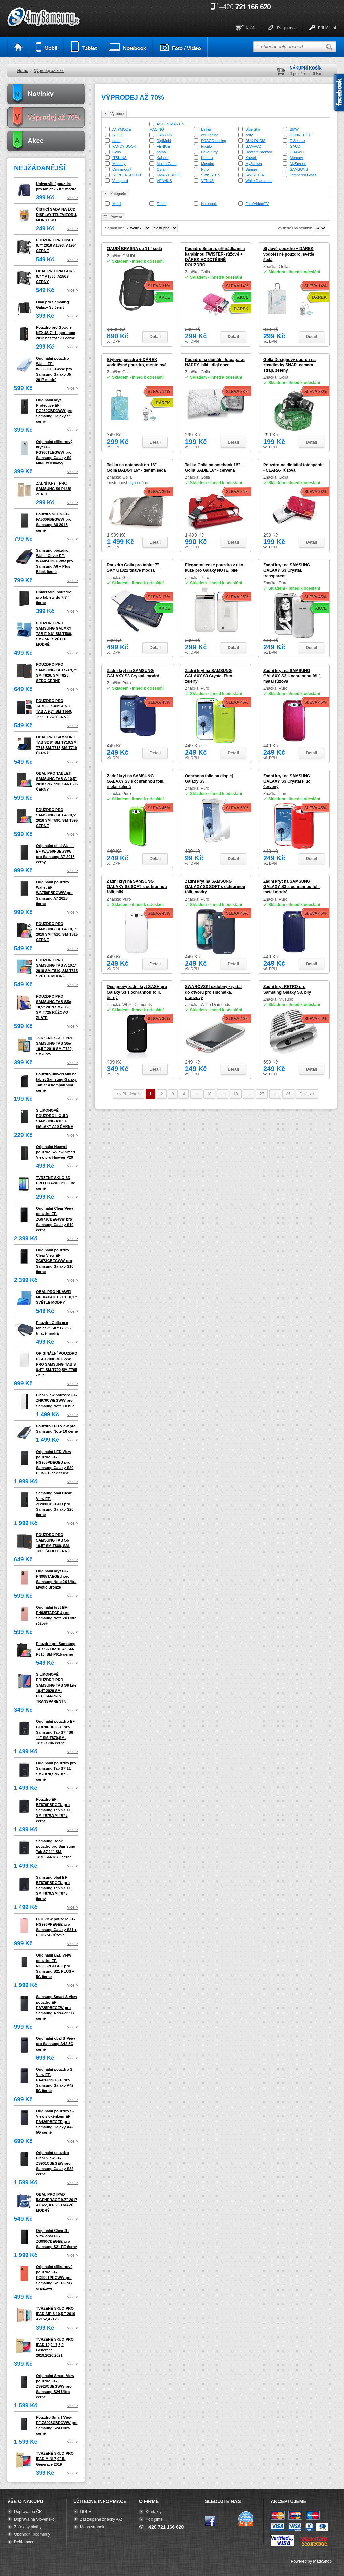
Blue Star (252, 129)
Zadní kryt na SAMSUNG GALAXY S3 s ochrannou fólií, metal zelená (135, 781)
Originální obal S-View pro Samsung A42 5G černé (55, 2043)
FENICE (163, 146)
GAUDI (295, 146)
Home (22, 70)
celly (249, 135)
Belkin (206, 129)
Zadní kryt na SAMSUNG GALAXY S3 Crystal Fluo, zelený (209, 676)
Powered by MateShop (311, 2561)
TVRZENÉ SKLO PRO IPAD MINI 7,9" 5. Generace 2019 (55, 2458)
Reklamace (24, 2542)
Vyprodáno (138, 482)
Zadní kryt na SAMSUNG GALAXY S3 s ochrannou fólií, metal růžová (292, 676)
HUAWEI (297, 152)
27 (262, 1094)
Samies (251, 169)
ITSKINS (119, 158)
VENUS (207, 181)
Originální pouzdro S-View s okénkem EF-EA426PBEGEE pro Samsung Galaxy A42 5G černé (55, 2121)
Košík (251, 28)
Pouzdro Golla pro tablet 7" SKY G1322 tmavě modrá (53, 1328)
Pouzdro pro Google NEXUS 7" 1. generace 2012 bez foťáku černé (55, 332)
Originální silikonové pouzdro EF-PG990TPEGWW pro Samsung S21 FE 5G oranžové (54, 2277)
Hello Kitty (209, 152)
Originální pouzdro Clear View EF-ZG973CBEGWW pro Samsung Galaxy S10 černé (54, 1261)
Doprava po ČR (28, 2511)
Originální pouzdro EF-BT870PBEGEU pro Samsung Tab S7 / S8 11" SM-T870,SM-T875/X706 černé (56, 1732)
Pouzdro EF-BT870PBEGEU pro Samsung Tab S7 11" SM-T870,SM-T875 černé (54, 1810)
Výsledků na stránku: (295, 228)
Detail (155, 336)
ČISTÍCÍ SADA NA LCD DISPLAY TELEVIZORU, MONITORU (56, 214)
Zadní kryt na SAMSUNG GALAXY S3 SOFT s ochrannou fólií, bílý (137, 886)
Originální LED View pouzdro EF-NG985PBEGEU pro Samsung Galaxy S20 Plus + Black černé (54, 1462)
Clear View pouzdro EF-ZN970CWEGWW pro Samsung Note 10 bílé (56, 1400)
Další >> (306, 1094)
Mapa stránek (92, 2527)
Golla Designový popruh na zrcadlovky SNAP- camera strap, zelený (289, 365)
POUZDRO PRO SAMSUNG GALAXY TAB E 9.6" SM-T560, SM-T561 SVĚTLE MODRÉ (54, 633)
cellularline (209, 135)
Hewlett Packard (258, 152)
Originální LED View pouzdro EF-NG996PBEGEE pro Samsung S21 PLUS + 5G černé (55, 1966)
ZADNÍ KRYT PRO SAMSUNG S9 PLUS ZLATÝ (53, 488)
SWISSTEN (210, 175)
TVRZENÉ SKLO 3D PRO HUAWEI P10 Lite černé (55, 1183)
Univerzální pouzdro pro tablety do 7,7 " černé (53, 597)
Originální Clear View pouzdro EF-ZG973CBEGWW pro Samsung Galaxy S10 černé (54, 1219)
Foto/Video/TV (257, 204)
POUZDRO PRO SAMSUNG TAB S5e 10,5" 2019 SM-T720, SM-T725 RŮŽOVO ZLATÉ (54, 1007)
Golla (116, 152)
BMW (294, 129)
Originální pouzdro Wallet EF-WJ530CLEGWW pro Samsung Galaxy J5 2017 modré (54, 369)
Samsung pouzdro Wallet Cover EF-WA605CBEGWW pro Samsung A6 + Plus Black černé (54, 561)
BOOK (117, 135)
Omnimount (121, 169)
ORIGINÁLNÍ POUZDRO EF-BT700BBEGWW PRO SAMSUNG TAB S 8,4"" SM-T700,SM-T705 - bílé (56, 1364)
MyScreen (253, 164)
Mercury (296, 158)
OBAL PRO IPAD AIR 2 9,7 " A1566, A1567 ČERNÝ (55, 276)
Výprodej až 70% (49, 70)
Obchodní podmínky (32, 2534)
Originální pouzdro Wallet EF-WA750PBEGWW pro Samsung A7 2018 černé (54, 893)
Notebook (209, 204)
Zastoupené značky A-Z (101, 2519)
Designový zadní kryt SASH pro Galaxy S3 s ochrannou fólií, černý (137, 992)
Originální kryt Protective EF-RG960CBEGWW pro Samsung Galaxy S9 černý (54, 410)
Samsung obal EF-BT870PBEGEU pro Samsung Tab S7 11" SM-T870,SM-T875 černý (54, 1888)
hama (161, 152)
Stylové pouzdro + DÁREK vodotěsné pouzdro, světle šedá (288, 254)
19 (235, 1094)
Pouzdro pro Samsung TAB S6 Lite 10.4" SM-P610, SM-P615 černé (55, 1649)
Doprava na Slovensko (34, 2519)
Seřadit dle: (114, 228)
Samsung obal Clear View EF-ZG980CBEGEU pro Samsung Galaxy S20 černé (54, 1504)
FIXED (206, 146)
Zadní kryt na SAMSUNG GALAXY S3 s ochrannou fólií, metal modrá (292, 886)
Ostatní (162, 169)
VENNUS (164, 181)
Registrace (286, 28)
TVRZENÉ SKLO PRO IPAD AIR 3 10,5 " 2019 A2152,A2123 (55, 2313)
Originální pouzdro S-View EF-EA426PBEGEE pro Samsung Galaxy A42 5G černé (55, 2080)
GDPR (86, 2511)
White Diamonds (258, 181)
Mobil (116, 204)
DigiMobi (164, 141)
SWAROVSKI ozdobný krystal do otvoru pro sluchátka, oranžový (213, 992)
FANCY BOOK (124, 146)
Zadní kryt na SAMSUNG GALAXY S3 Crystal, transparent (286, 570)
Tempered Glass (303, 175)
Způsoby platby (27, 2527)
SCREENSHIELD (126, 175)
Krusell (251, 158)
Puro (205, 169)
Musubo (207, 164)
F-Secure (297, 141)
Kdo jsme (154, 2519)
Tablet (161, 204)
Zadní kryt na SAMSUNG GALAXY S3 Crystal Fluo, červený (287, 781)
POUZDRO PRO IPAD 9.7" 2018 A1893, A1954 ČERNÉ (56, 245)
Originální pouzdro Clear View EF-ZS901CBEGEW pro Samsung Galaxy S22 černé (54, 2163)
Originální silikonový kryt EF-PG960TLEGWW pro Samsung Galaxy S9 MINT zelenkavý (54, 452)
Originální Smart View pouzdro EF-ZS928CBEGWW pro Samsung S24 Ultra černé (55, 2386)
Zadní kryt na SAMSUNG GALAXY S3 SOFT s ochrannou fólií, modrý (215, 886)
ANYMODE (121, 129)
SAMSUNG (299, 169)
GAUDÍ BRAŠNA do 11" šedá (134, 248)
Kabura (162, 158)
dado (116, 141)
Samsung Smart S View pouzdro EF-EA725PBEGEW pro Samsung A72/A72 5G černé (56, 2007)
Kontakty (154, 2511)
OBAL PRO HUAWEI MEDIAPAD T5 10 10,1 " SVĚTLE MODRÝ (56, 1297)
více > (72, 197)
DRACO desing (213, 141)
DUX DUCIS (255, 141)
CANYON (164, 135)
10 (209, 1094)
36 (288, 1094)
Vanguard (120, 181)
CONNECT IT (301, 135)
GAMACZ (253, 146)
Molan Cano (166, 164)
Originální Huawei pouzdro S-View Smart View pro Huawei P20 (55, 1152)
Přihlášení (327, 28)
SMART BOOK (169, 175)
